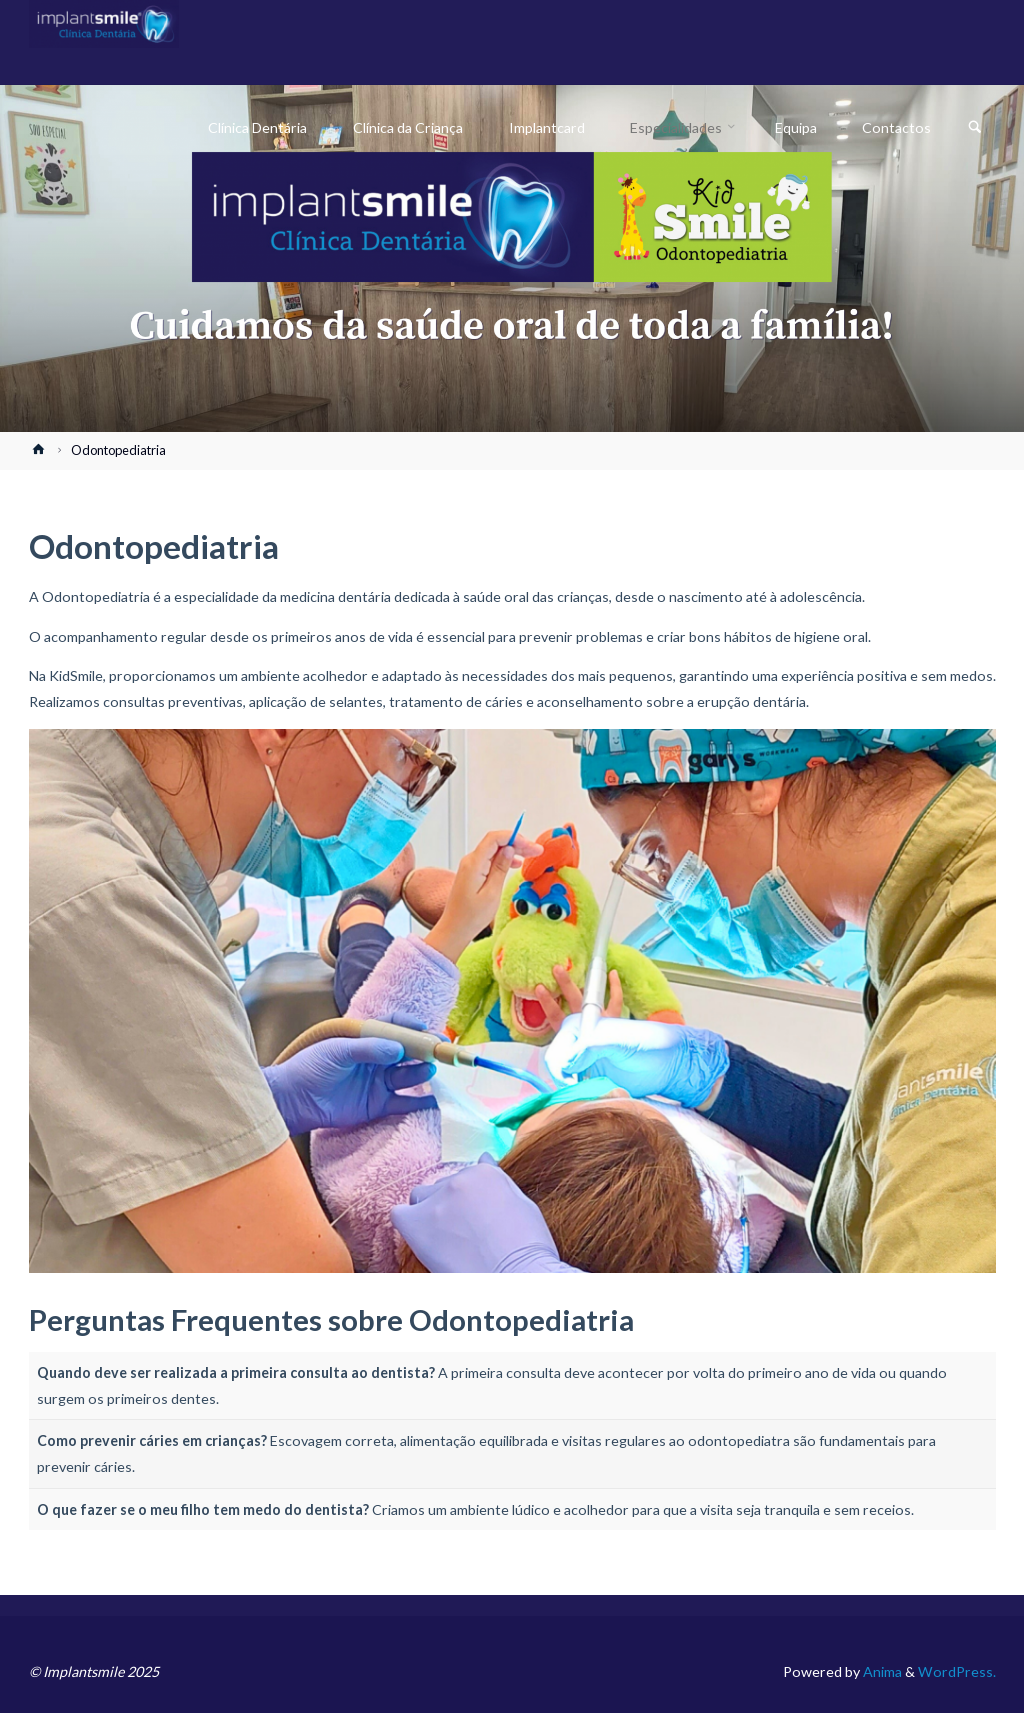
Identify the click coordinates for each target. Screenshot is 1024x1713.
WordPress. (957, 1671)
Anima (881, 1671)
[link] (975, 128)
